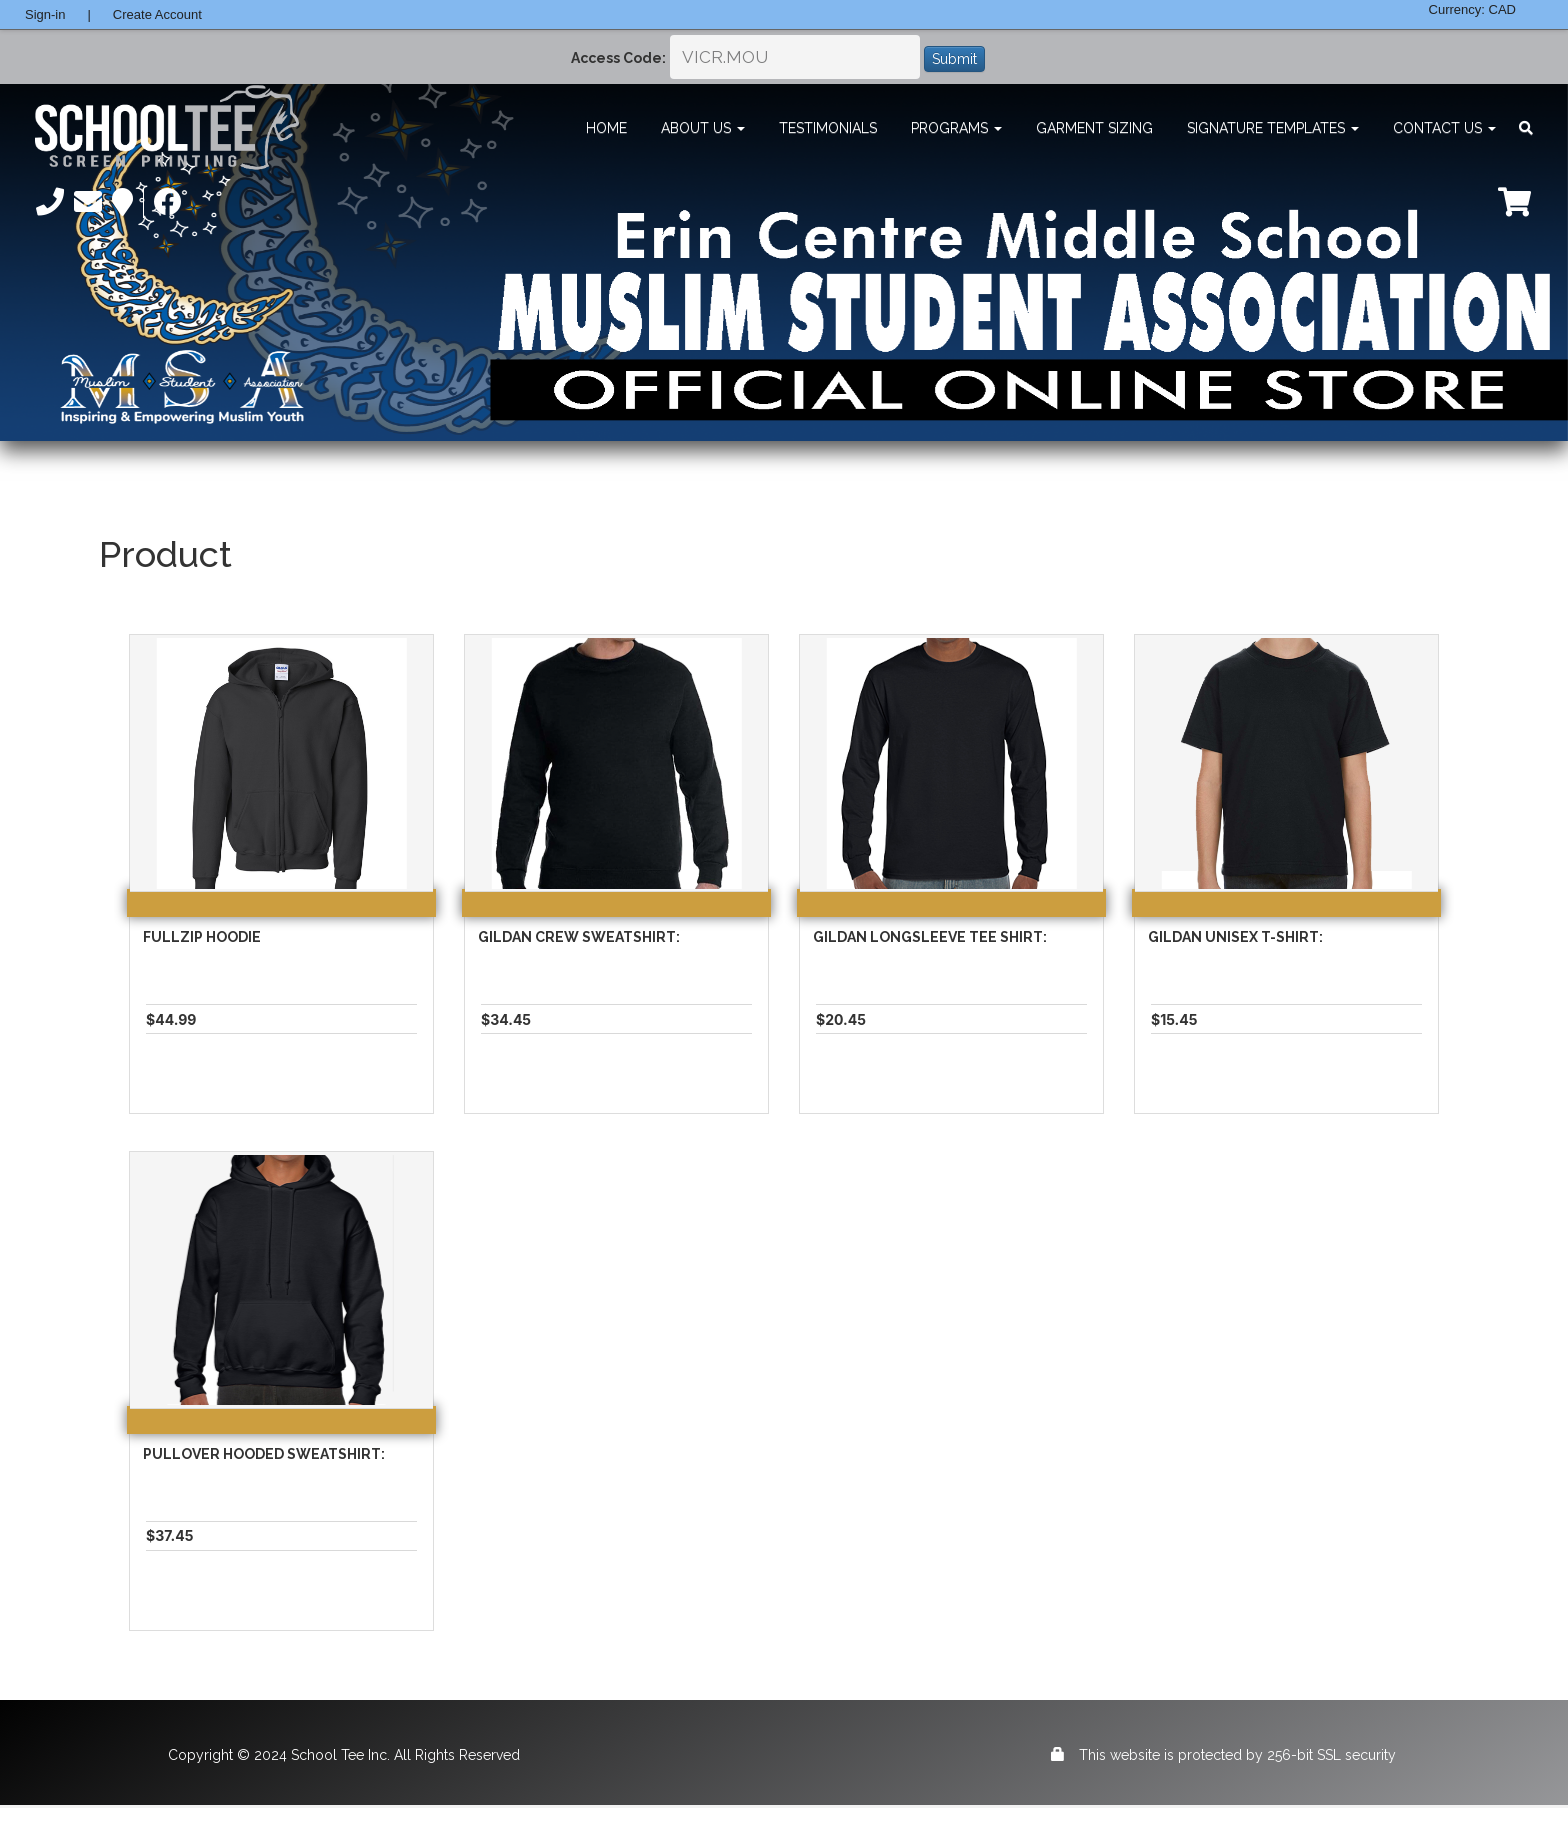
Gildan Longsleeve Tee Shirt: (930, 937)
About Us (703, 128)
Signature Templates (1273, 128)
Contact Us (1444, 128)
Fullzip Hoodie (202, 937)
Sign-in (45, 14)
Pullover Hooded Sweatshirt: (264, 1454)
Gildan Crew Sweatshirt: (579, 937)
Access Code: (618, 58)
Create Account (157, 14)
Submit (954, 59)
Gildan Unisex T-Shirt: (1235, 937)
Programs (956, 128)
